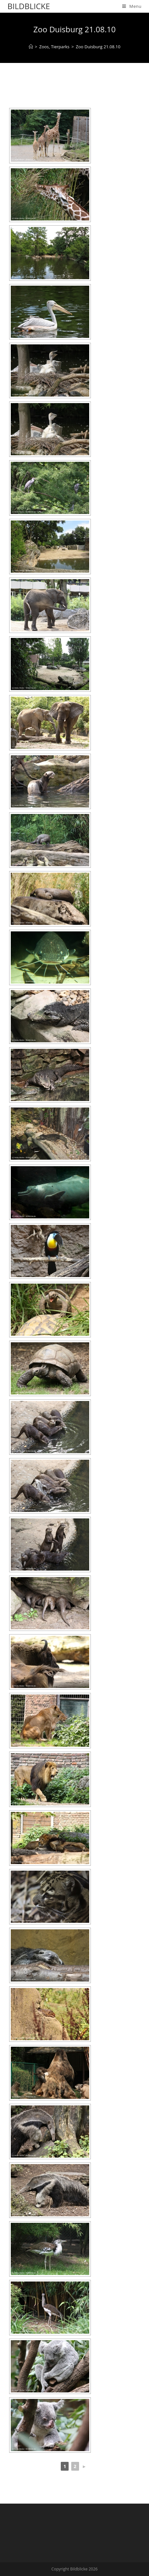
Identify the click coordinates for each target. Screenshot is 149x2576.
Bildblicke (29, 6)
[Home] (31, 47)
